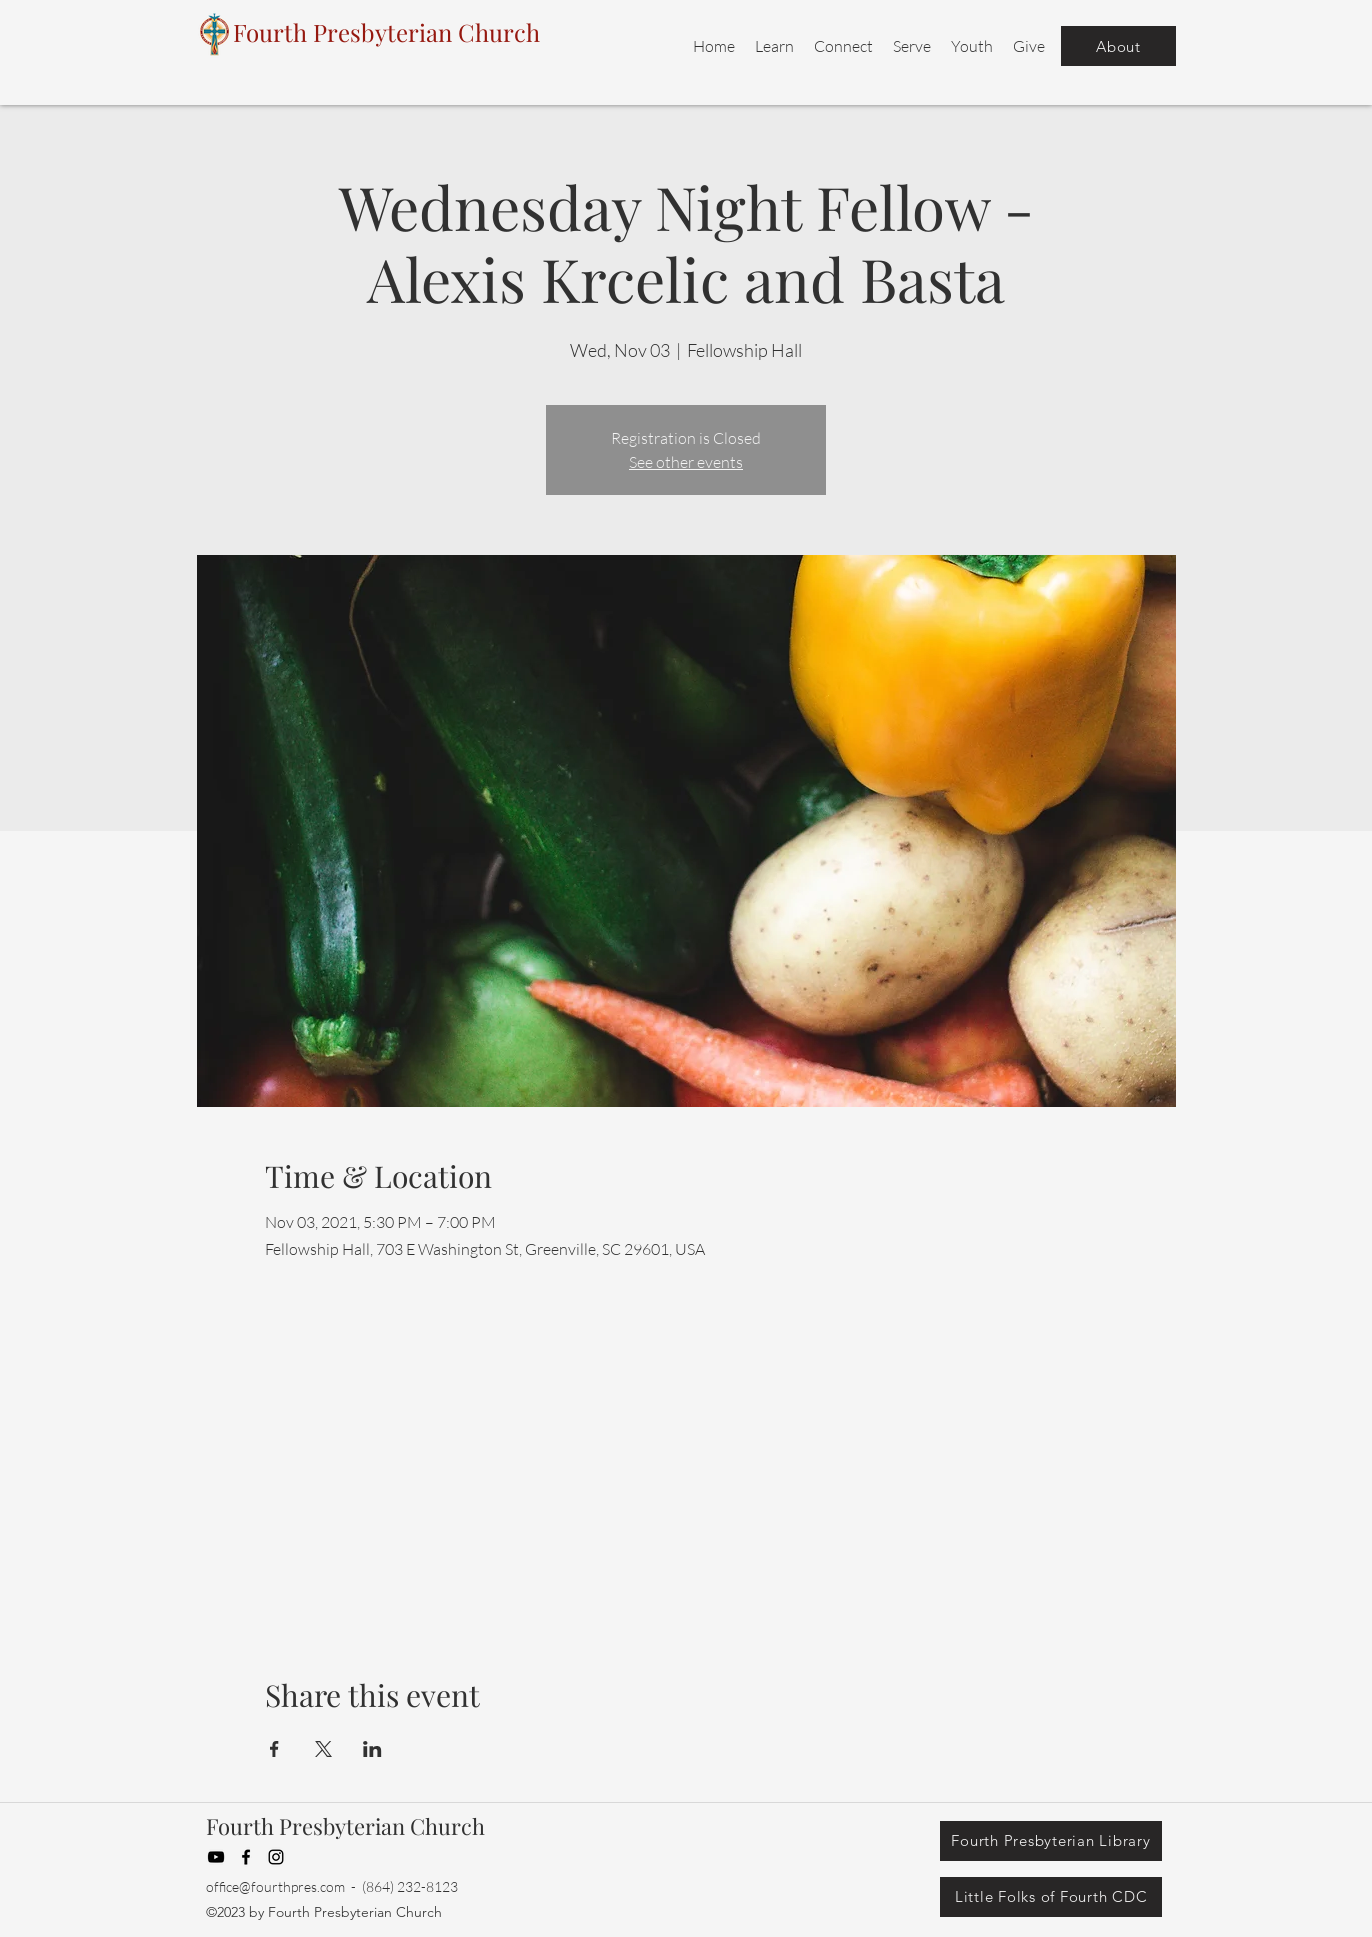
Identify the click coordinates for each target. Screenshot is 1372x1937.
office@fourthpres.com (275, 1886)
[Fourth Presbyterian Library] (1051, 1841)
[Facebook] (246, 1857)
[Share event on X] (323, 1749)
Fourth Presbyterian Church (345, 1826)
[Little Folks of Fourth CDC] (1051, 1897)
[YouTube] (216, 1857)
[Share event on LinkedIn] (372, 1749)
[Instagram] (276, 1857)
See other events (686, 462)
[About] (1118, 46)
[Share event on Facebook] (274, 1749)
